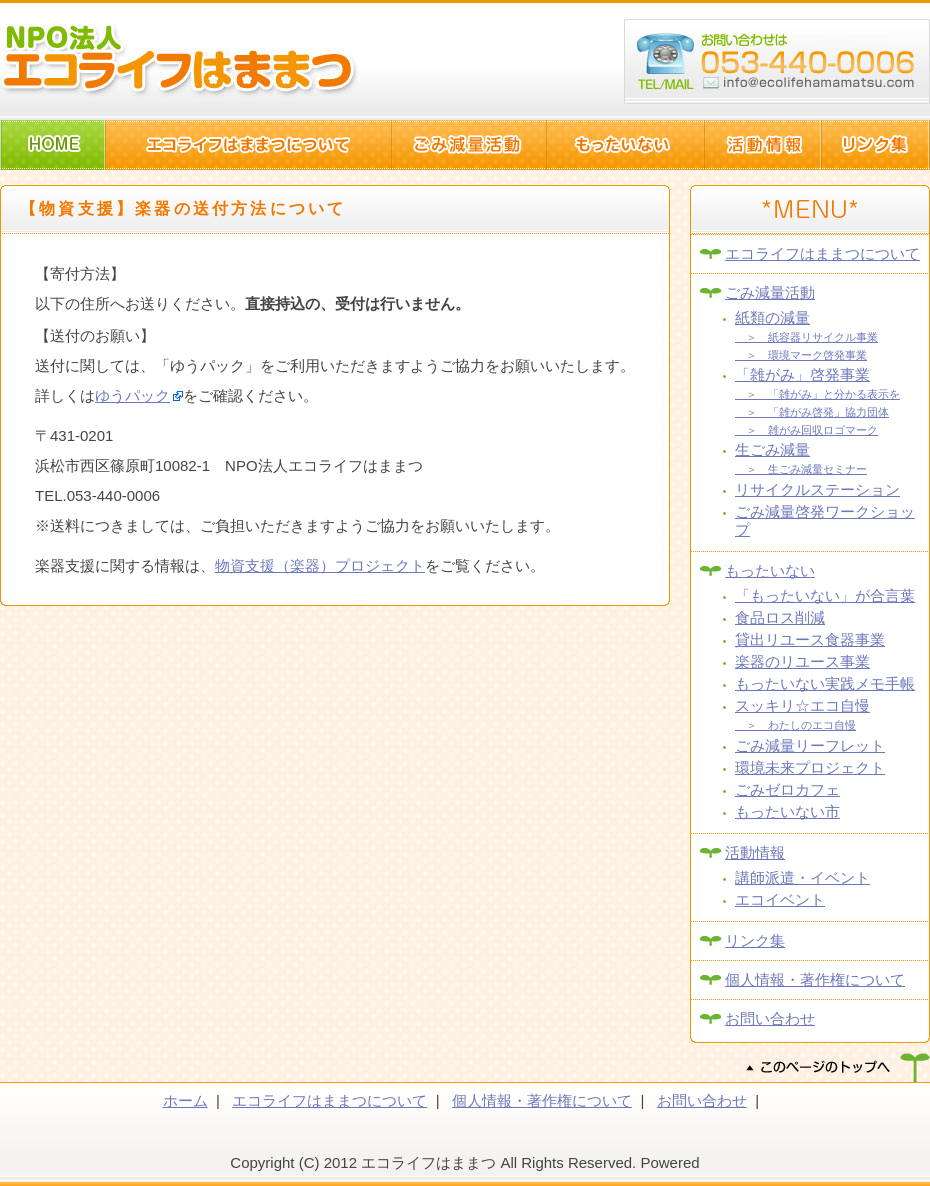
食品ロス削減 (780, 617)
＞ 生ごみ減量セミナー (801, 469)
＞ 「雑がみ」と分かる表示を (817, 394)
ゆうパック (132, 394)
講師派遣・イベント (802, 877)
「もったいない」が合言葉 (825, 595)
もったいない (770, 570)
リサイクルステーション (817, 489)
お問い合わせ (770, 1018)
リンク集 (755, 940)
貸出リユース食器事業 (810, 639)
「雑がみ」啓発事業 (802, 374)
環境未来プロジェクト (810, 767)
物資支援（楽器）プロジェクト (320, 564)
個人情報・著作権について (815, 979)
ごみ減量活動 (770, 292)
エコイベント (780, 899)
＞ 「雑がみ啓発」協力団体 (812, 412)
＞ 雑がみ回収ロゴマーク (806, 430)
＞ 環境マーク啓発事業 (801, 355)
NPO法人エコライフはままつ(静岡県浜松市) (180, 60)
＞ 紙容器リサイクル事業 (806, 337)
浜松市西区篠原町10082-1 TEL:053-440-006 (777, 62)
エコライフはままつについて (822, 253)
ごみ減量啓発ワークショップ (825, 520)
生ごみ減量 (772, 449)
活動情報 (755, 852)
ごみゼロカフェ (787, 789)
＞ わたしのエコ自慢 (795, 725)
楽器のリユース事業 (802, 661)
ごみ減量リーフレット (810, 745)
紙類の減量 (772, 317)
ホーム (185, 1100)
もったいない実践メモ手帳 (825, 683)
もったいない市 (787, 811)
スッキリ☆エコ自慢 (802, 705)
